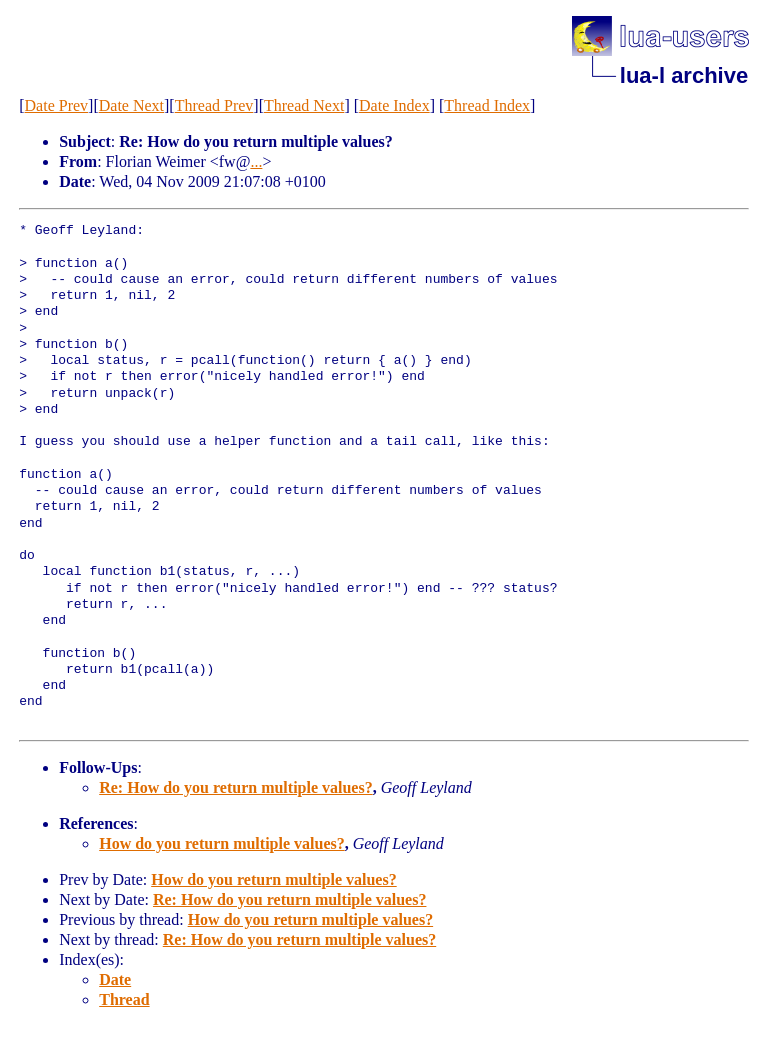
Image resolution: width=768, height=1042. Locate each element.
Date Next (131, 105)
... (256, 161)
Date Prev (57, 105)
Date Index (394, 105)
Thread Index (487, 105)
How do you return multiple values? (222, 843)
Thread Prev (214, 105)
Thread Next (304, 105)
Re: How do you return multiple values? (235, 787)
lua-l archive (684, 75)
